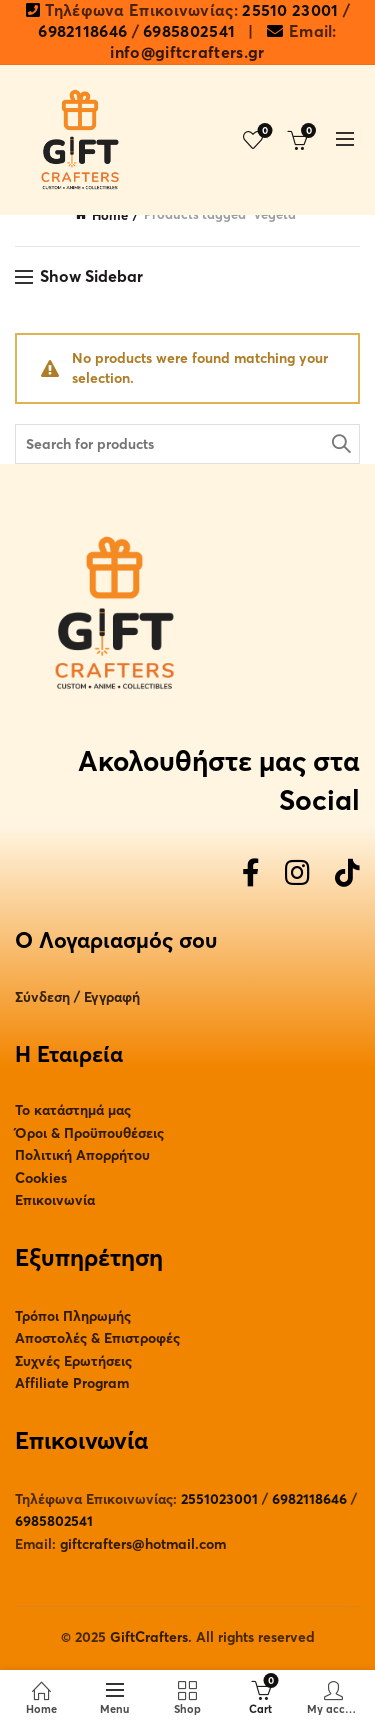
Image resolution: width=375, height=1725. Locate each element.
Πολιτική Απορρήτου (82, 1155)
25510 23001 (290, 11)
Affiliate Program (72, 1383)
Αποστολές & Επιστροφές (97, 1338)
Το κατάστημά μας (73, 1110)
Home (110, 216)
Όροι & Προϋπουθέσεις (89, 1133)
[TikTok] (347, 874)
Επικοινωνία (55, 1200)
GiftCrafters (149, 1637)
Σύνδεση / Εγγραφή (77, 997)
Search (340, 444)
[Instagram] (297, 874)
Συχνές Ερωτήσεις (73, 1361)
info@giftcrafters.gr (187, 53)
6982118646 (82, 32)
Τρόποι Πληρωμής (73, 1316)
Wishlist (263, 131)
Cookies (41, 1178)
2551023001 (219, 1499)
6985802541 (189, 32)
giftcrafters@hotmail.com (143, 1544)
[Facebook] (251, 874)
